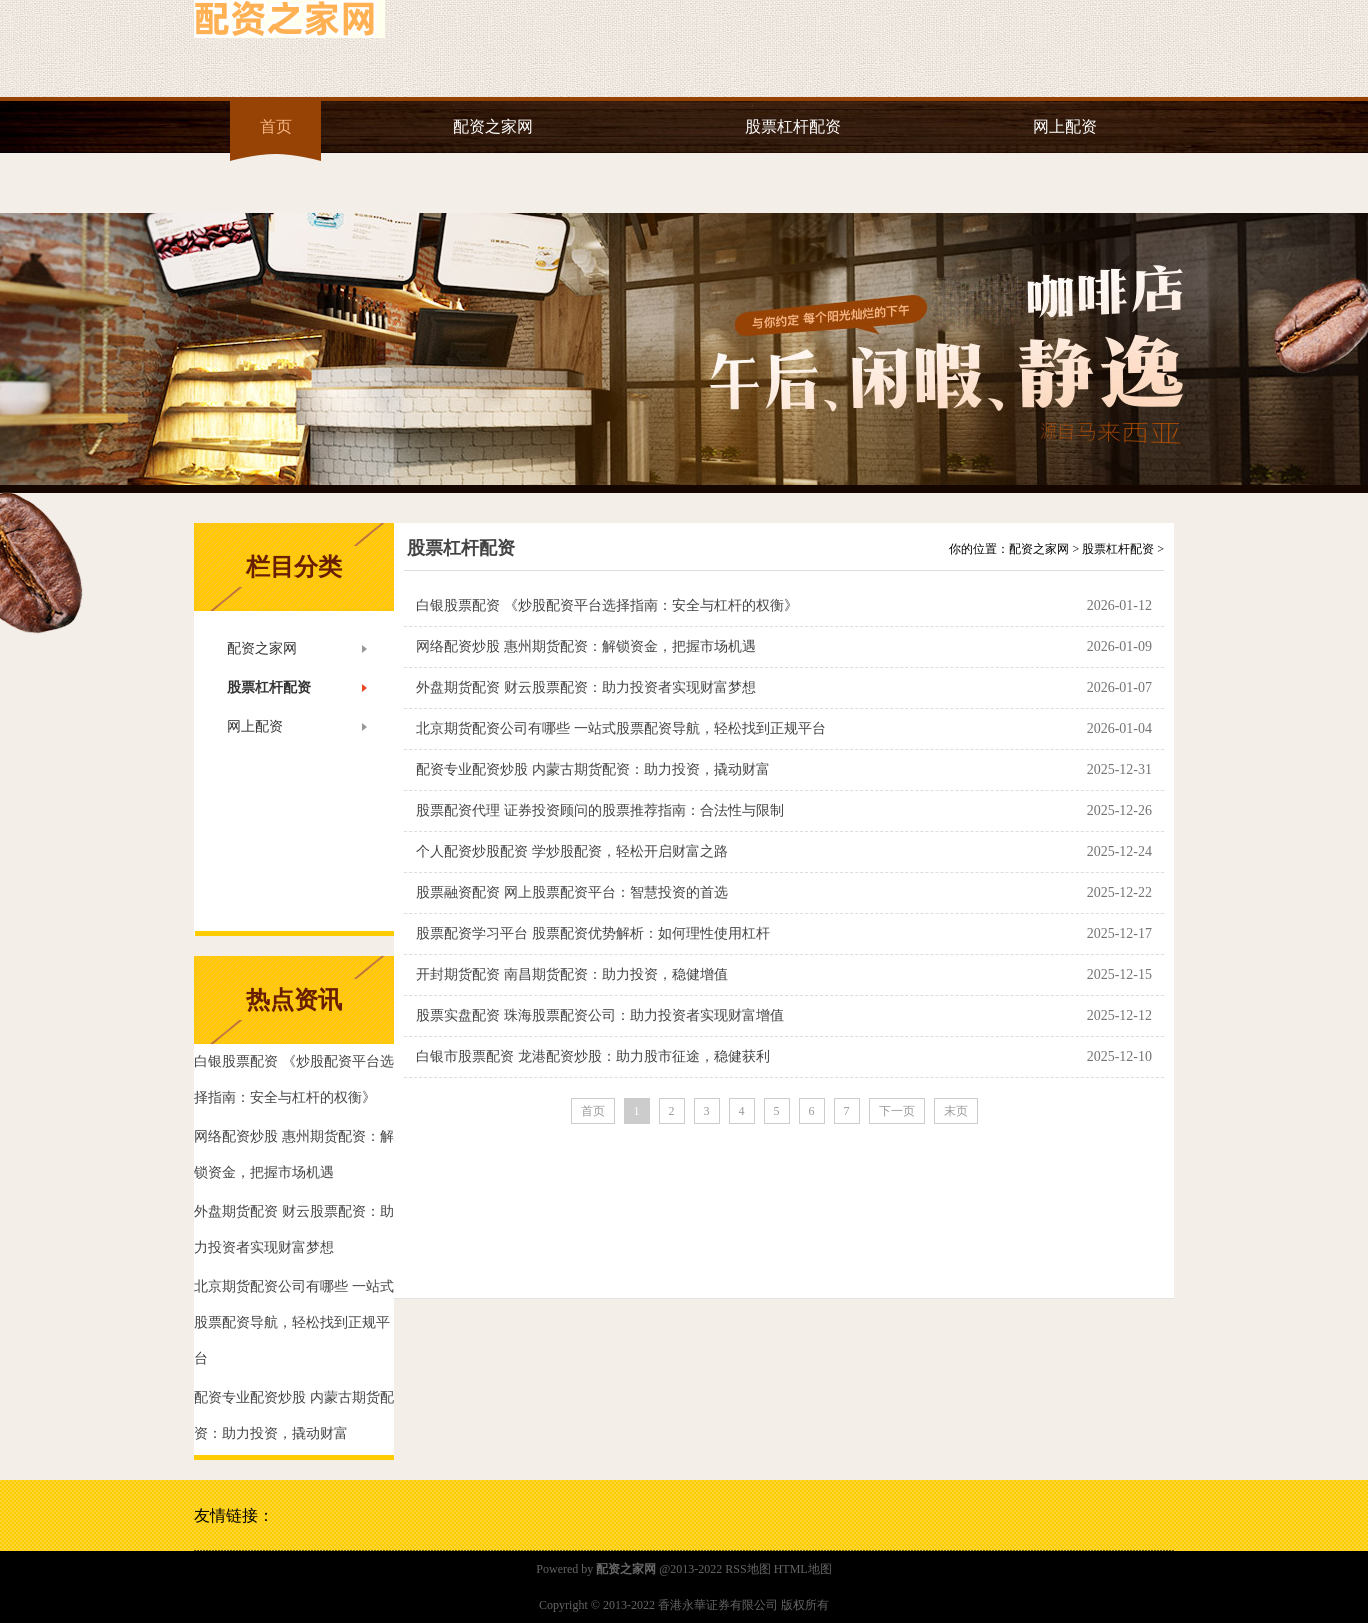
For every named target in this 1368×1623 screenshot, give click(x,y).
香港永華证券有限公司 (718, 1605)
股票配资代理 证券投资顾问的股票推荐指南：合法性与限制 (600, 810)
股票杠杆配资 (793, 126)
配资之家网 (493, 126)
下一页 (897, 1111)
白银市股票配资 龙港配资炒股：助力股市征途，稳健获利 (593, 1056)
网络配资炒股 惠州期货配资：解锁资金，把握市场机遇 (586, 646)
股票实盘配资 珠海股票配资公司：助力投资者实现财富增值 (600, 1015)
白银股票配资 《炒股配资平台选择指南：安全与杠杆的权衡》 (607, 605)
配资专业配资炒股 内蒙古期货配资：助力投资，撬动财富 (593, 769)
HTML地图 (803, 1569)
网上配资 (1065, 126)
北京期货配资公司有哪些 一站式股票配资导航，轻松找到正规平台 (621, 728)
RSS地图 (747, 1569)
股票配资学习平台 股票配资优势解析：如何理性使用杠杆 (593, 933)
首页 (276, 126)
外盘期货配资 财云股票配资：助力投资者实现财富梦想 (586, 687)
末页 (956, 1111)
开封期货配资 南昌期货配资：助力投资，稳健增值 (572, 974)
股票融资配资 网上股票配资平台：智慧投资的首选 (572, 892)
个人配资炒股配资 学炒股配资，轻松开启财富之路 (572, 851)
